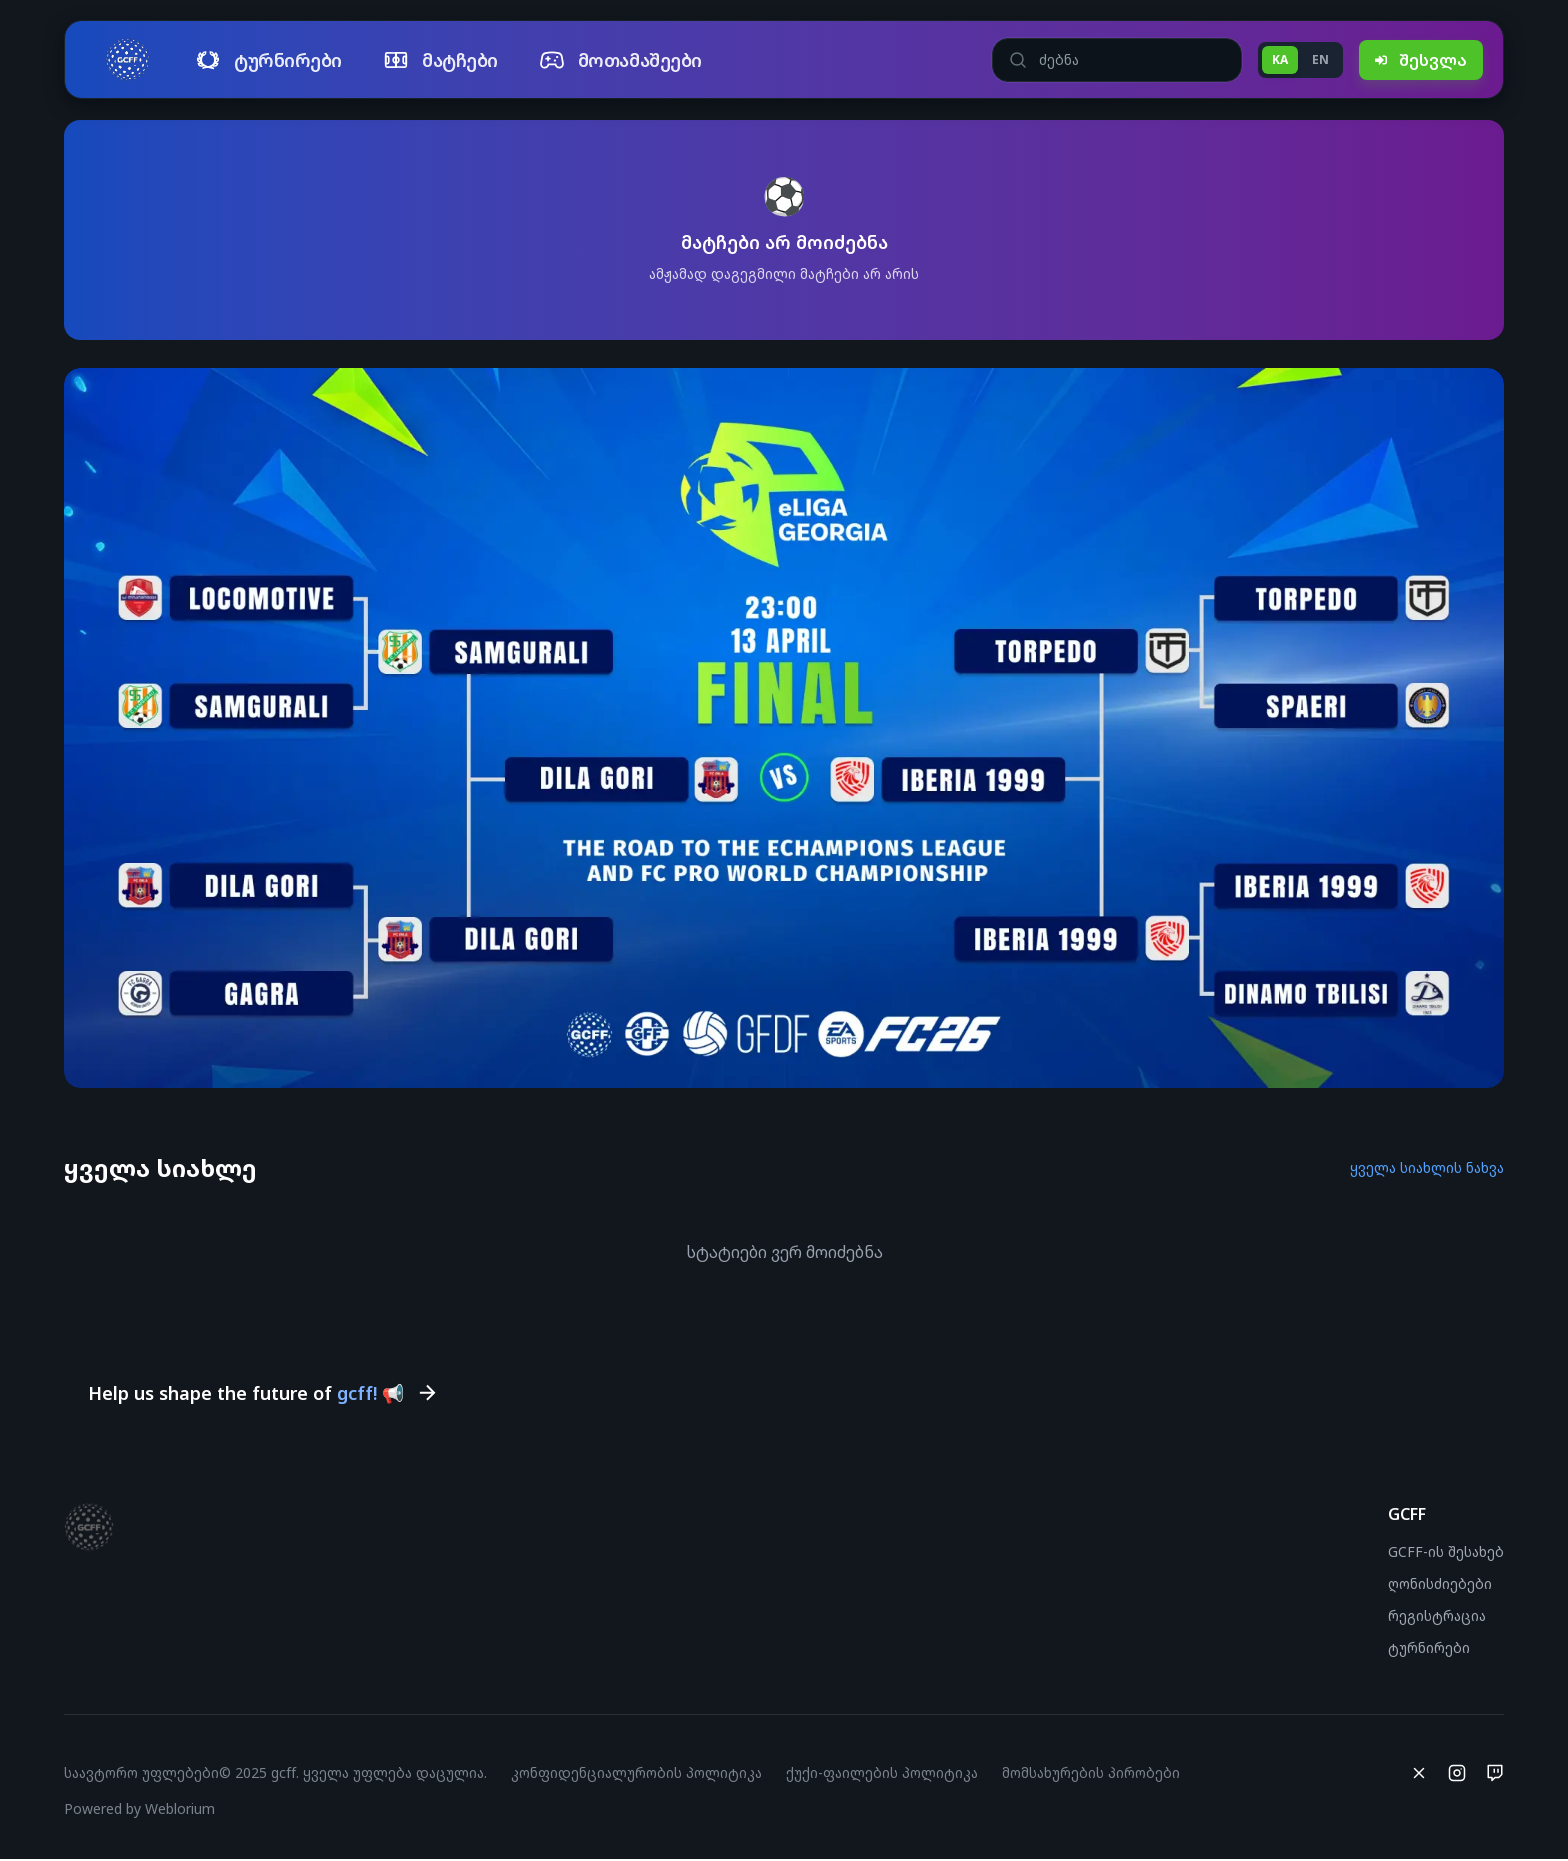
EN (1320, 59)
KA (1280, 59)
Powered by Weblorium (139, 1810)
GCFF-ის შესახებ (1446, 1553)
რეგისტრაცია (1437, 1617)
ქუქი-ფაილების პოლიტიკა (882, 1774)
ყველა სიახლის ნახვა (1427, 1167)
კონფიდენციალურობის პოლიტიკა (636, 1774)
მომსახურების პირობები (1091, 1774)
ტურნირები (1429, 1649)
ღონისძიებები (1440, 1585)
